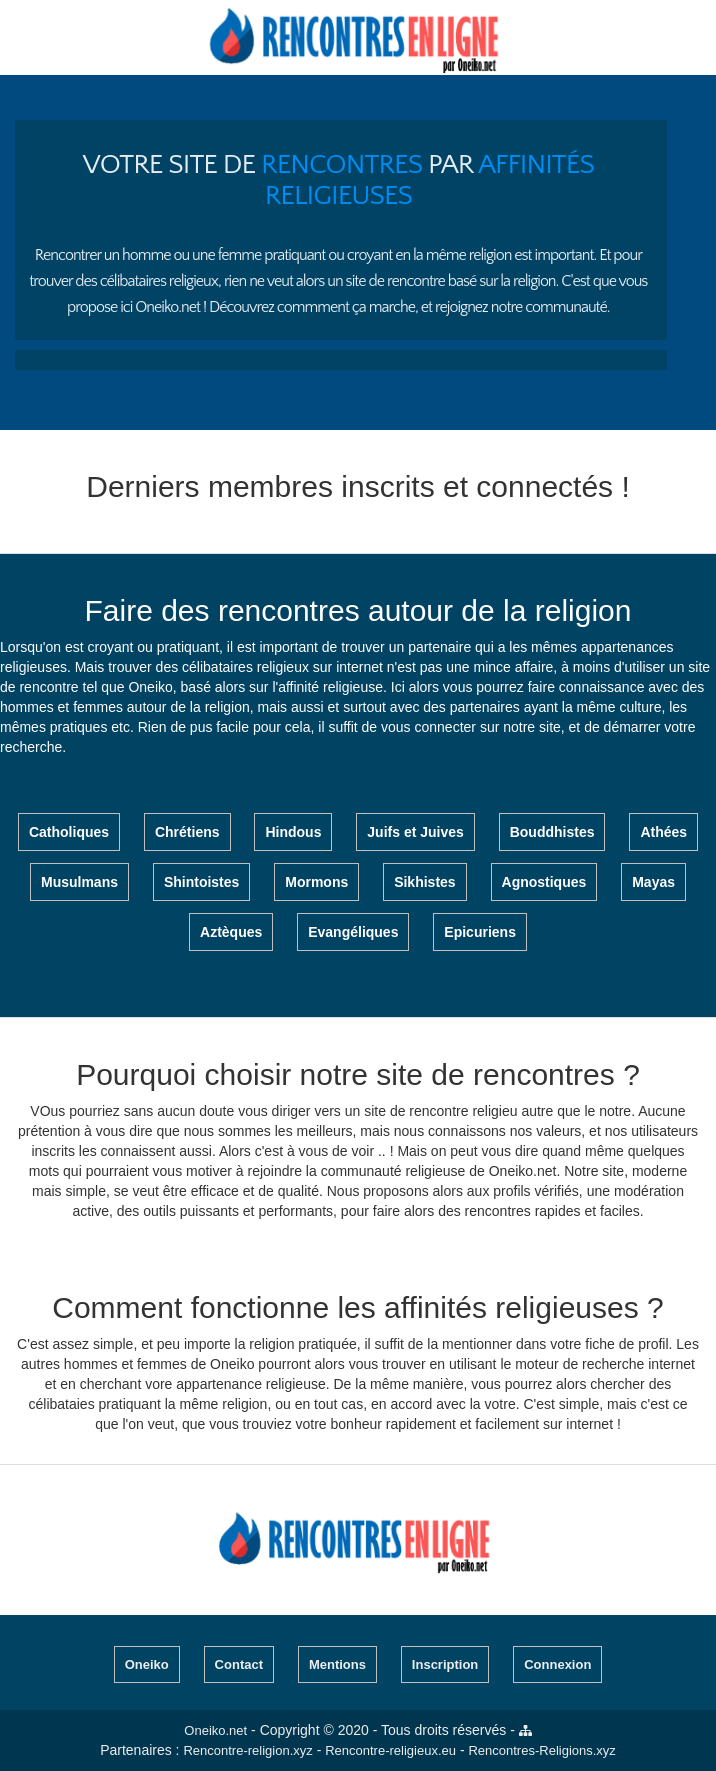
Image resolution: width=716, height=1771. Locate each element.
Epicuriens (480, 932)
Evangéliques (353, 932)
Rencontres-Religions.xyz (541, 1750)
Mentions (337, 1664)
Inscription (445, 1664)
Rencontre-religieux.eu (390, 1750)
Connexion (557, 1664)
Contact (239, 1664)
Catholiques (69, 832)
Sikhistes (424, 882)
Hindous (293, 832)
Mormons (316, 882)
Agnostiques (544, 882)
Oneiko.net (215, 1730)
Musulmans (79, 882)
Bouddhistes (552, 832)
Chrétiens (187, 832)
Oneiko (147, 1664)
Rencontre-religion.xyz (247, 1750)
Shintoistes (201, 882)
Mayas (653, 882)
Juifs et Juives (415, 832)
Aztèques (231, 932)
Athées (663, 832)
